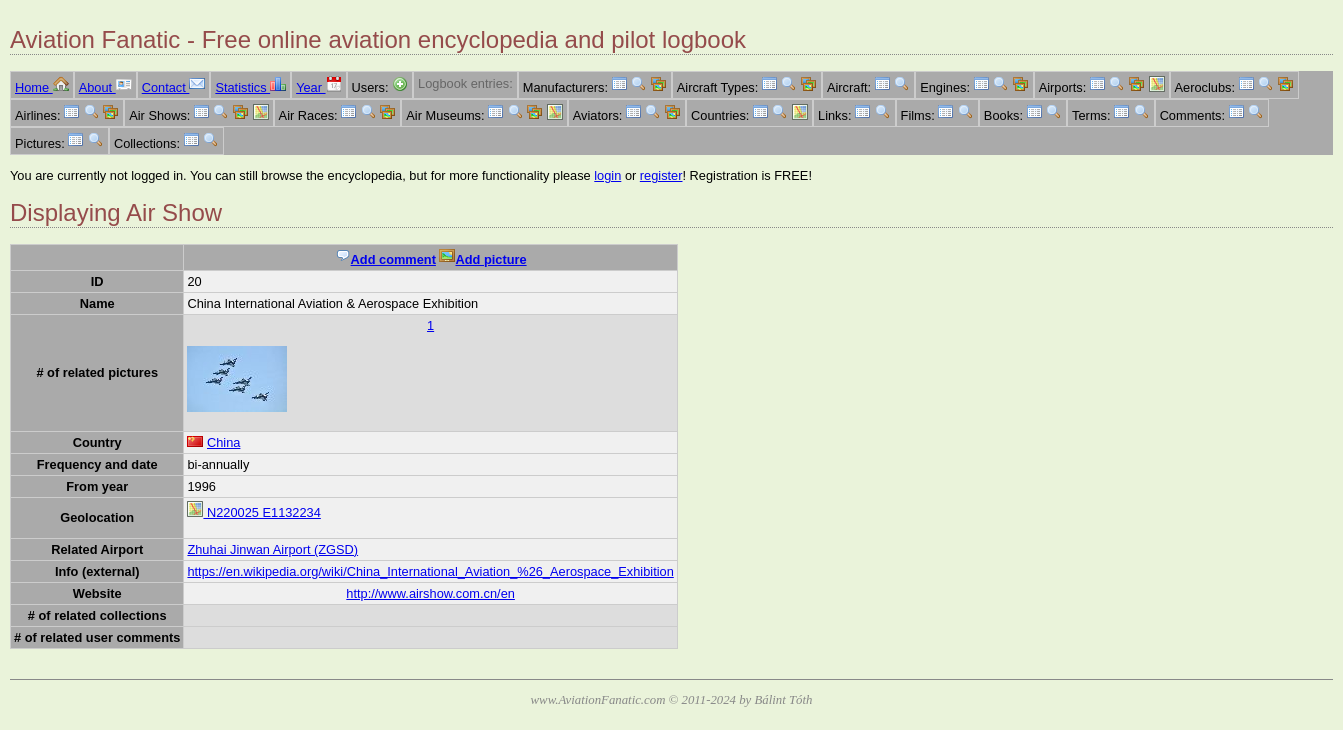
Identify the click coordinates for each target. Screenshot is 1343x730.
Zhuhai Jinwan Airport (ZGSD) (272, 549)
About (105, 87)
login (607, 175)
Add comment (385, 259)
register (661, 175)
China (223, 442)
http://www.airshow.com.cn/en (430, 593)
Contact (174, 87)
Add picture (482, 259)
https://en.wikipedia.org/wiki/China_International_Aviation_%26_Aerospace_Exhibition (430, 571)
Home (42, 87)
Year (318, 87)
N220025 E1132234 (253, 512)
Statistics (250, 87)
